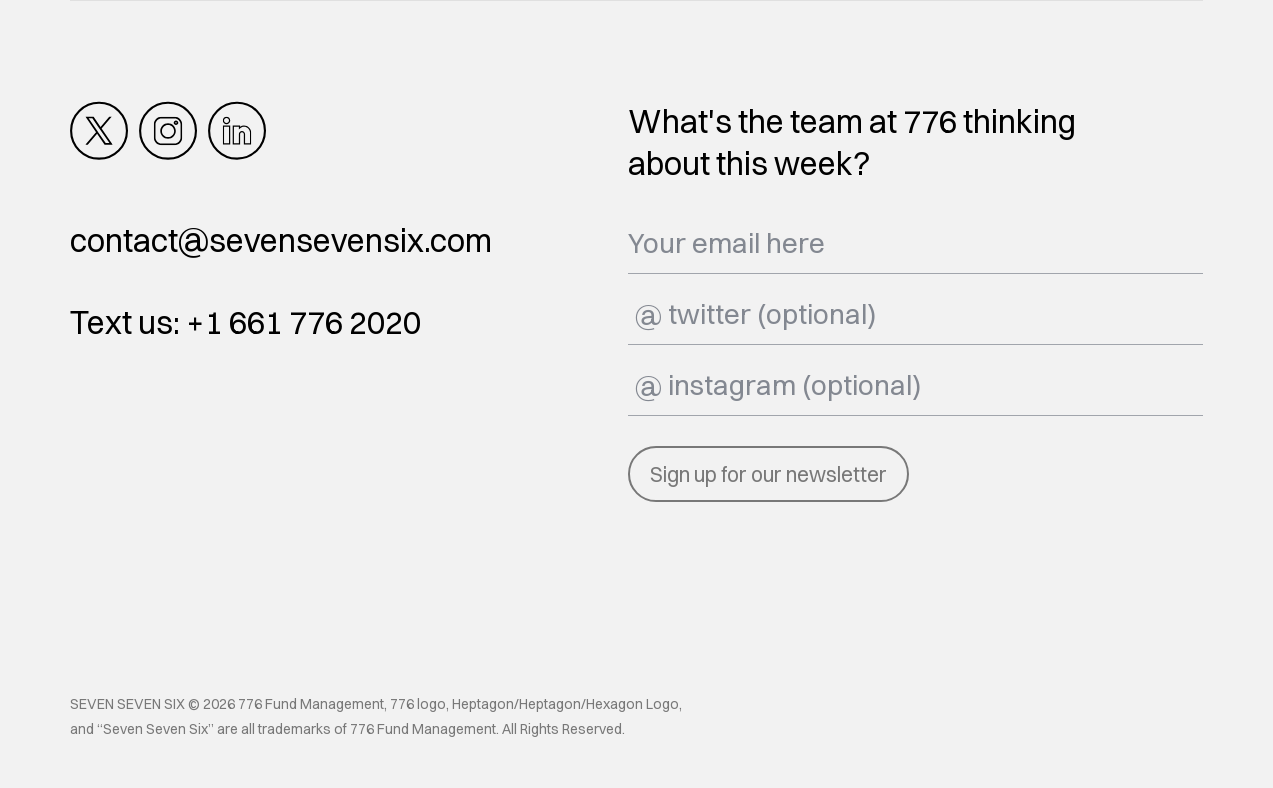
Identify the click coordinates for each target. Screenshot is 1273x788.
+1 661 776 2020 (303, 322)
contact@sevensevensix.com (281, 240)
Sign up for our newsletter (768, 474)
